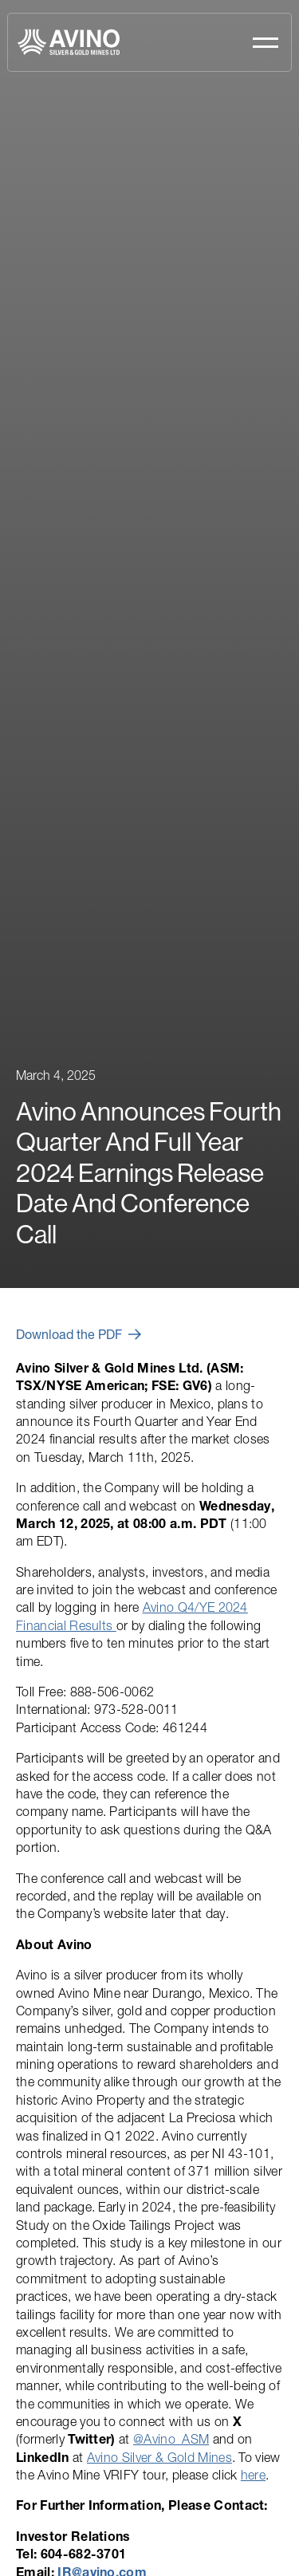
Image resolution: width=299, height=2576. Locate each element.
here (253, 2475)
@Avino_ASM (171, 2439)
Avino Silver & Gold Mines (159, 2457)
